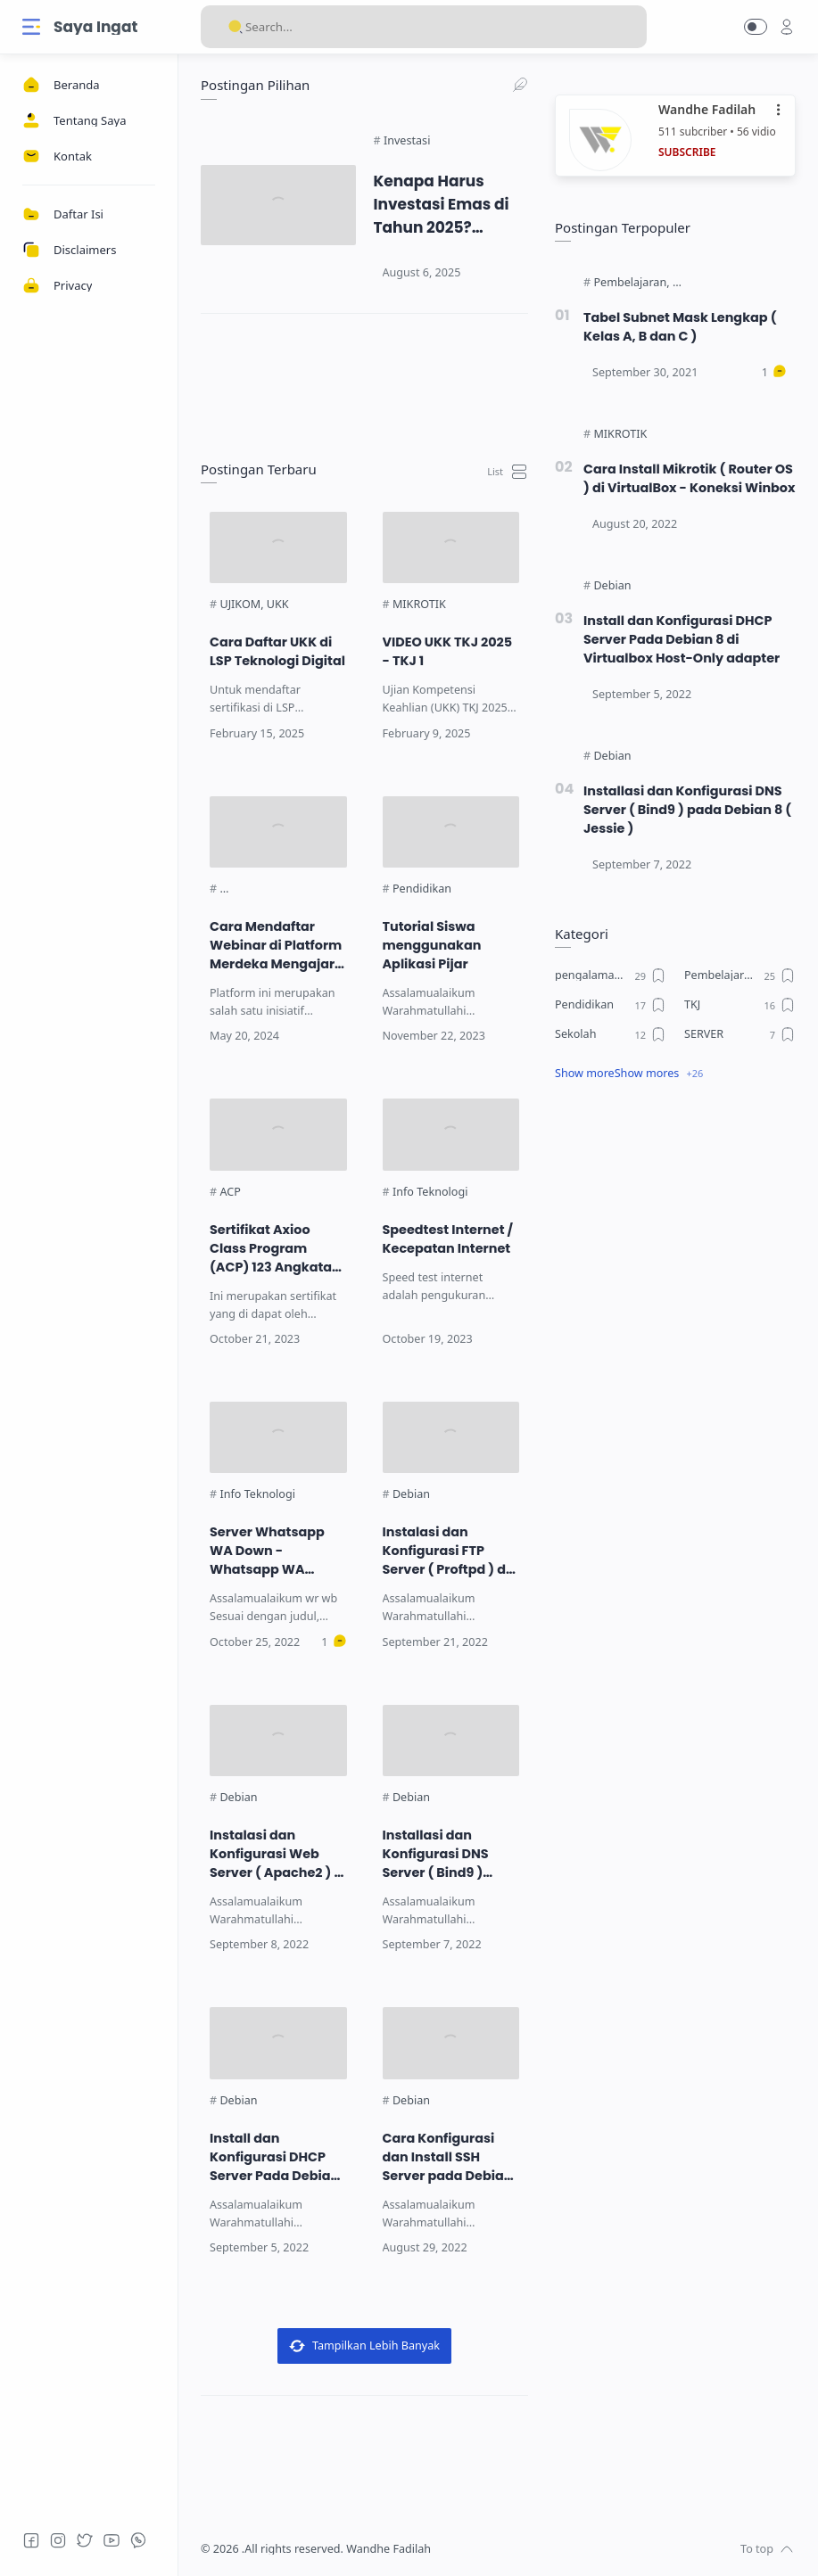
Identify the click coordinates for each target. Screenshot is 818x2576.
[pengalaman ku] (610, 975)
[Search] (424, 26)
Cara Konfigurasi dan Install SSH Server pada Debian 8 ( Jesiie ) (448, 2157)
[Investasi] (407, 140)
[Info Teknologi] (430, 1192)
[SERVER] (740, 1034)
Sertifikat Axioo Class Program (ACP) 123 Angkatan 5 (275, 1249)
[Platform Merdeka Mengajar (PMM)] (312, 889)
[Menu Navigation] (31, 27)
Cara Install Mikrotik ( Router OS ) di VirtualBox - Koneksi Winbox (689, 478)
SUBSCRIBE (687, 152)
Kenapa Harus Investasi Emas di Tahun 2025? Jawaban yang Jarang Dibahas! (441, 204)
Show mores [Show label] (647, 1073)
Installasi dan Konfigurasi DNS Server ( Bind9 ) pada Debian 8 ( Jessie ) (436, 1854)
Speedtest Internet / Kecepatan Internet (448, 1239)
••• (780, 110)
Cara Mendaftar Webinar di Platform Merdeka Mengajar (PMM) (276, 946)
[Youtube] (111, 2540)
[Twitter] (85, 2540)
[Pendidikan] (421, 889)
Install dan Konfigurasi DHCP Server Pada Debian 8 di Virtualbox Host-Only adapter (277, 2157)
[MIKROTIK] (419, 604)
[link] (364, 376)
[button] (755, 27)
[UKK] (278, 604)
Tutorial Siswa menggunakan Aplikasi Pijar (432, 945)
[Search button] (235, 26)
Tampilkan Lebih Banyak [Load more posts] (364, 2346)
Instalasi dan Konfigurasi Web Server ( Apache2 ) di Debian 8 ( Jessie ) (278, 1854)
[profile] (787, 27)
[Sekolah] (610, 1034)
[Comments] (333, 1642)
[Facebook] (31, 2540)
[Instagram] (58, 2540)
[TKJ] (740, 1005)
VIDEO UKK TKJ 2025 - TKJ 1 (448, 651)
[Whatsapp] (138, 2540)
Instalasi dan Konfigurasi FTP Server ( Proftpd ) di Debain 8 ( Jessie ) (446, 1551)
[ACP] (229, 1192)
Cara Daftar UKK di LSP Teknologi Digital (277, 651)
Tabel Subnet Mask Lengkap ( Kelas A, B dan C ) (680, 327)
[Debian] (411, 1494)
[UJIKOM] (241, 604)
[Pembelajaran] (631, 282)
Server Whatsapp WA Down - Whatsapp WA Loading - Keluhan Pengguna (270, 1551)
